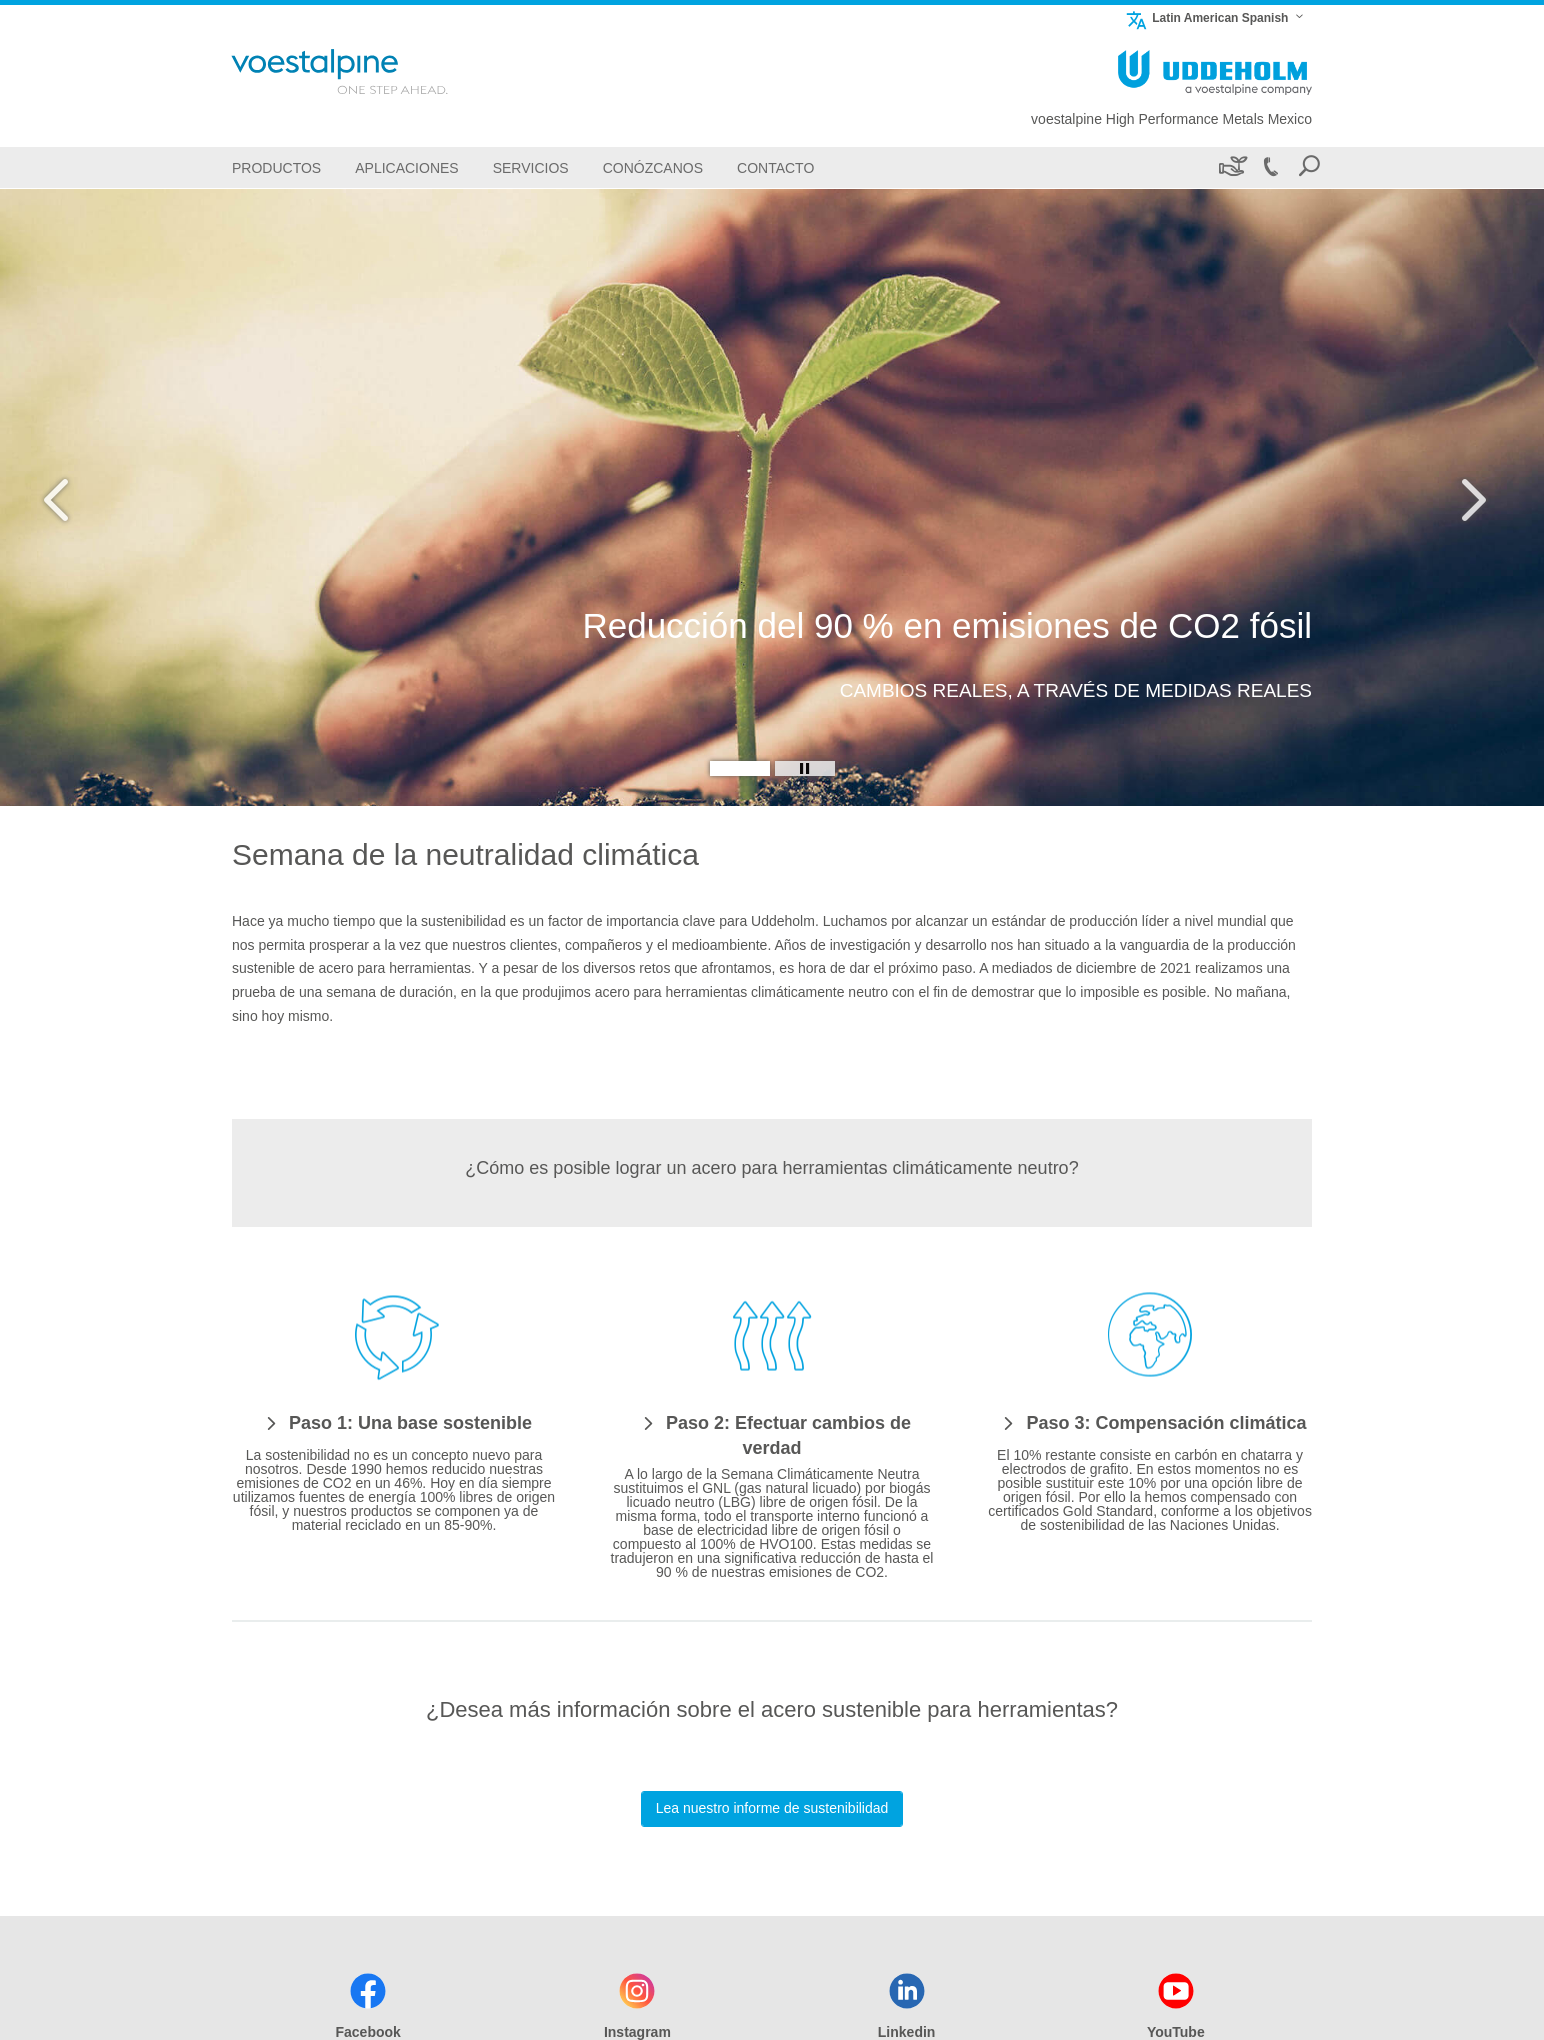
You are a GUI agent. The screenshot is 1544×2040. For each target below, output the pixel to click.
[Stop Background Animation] (805, 768)
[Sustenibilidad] (1231, 167)
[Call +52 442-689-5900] (1270, 167)
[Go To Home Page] (366, 71)
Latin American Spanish (1206, 17)
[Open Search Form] (1309, 167)
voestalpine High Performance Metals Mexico (1171, 119)
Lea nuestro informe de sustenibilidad (772, 1808)
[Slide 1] (740, 768)
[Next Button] (1469, 497)
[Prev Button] (75, 497)
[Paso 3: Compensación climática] (1149, 1422)
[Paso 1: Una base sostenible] (394, 1422)
